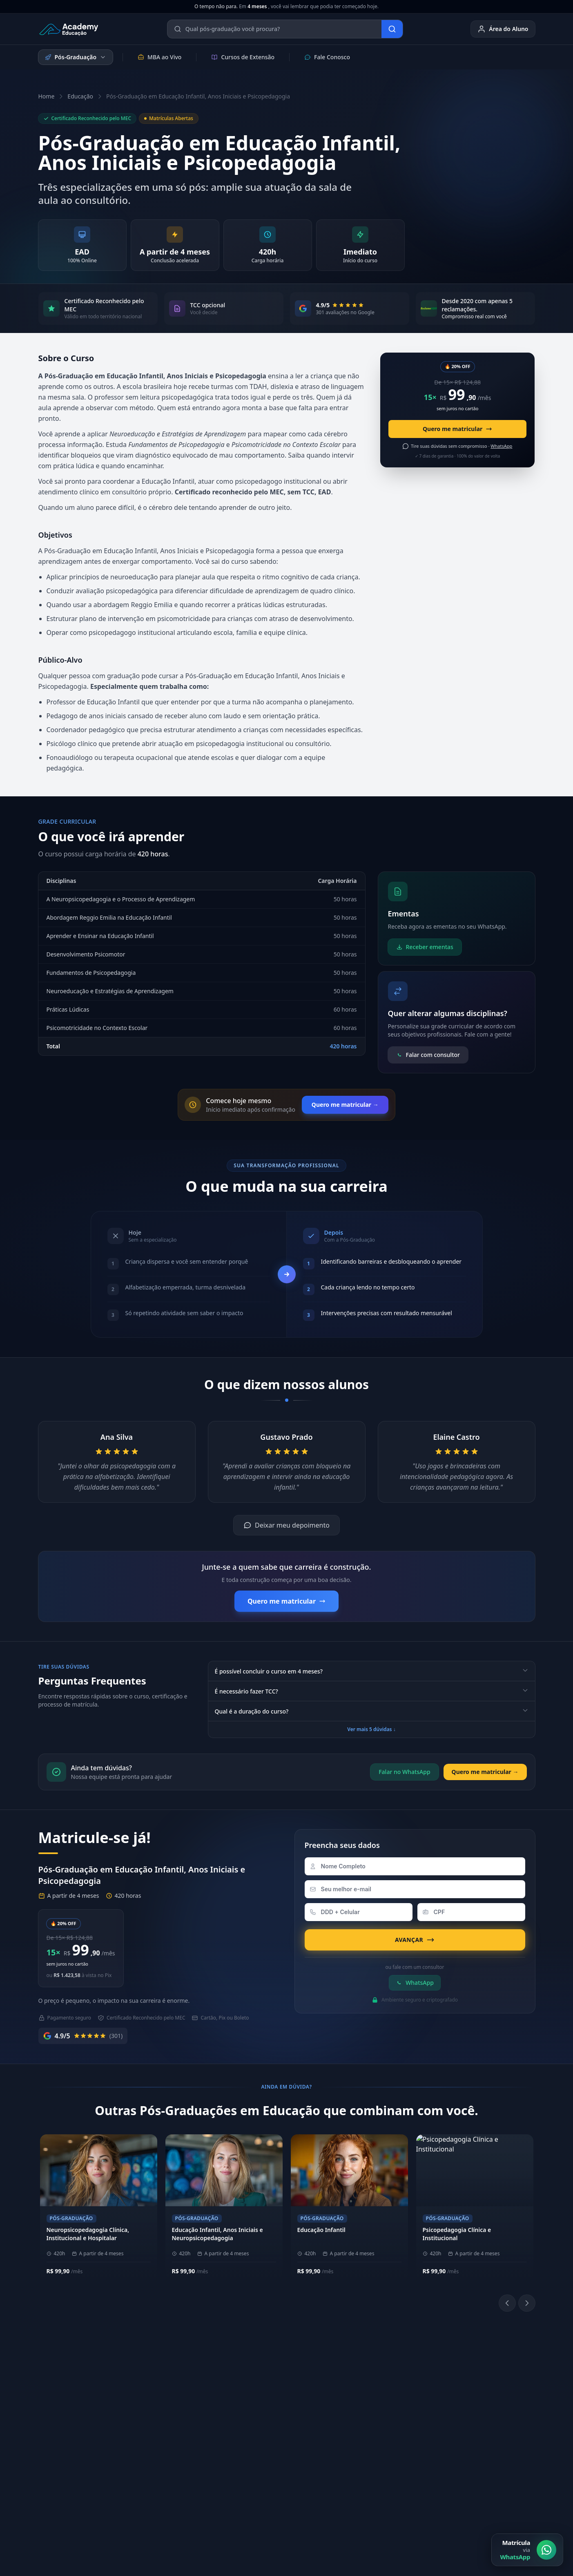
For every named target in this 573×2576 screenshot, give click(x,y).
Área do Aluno (502, 29)
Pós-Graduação (76, 57)
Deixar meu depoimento (286, 1525)
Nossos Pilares (164, 2387)
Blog (459, 2451)
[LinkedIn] (374, 2409)
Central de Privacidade (505, 2495)
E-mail (461, 2425)
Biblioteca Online (373, 2387)
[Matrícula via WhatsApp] (527, 2550)
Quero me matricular (457, 429)
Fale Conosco (327, 57)
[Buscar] (392, 29)
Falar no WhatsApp (404, 1772)
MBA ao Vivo (159, 57)
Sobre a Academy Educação (182, 2374)
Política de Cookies (437, 2495)
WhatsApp (415, 1982)
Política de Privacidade (369, 2495)
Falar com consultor (428, 1055)
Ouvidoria (466, 2438)
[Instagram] (354, 2409)
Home (46, 96)
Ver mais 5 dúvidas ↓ (371, 1729)
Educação (80, 96)
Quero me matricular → (345, 1104)
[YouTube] (393, 2409)
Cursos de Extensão (242, 57)
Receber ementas (424, 947)
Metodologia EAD (168, 2400)
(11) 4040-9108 (268, 2374)
